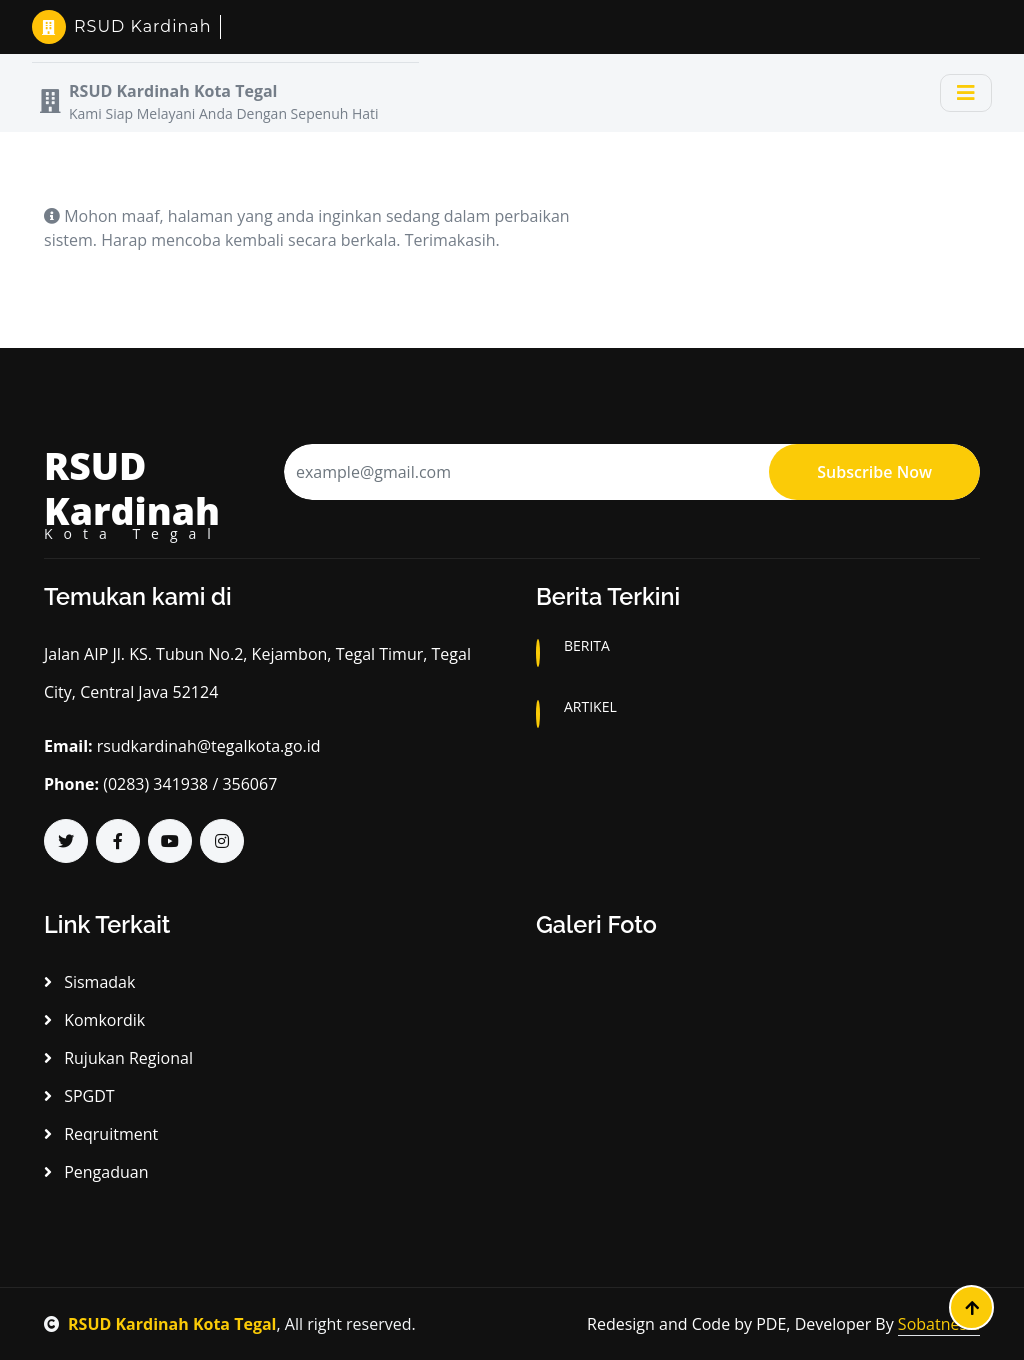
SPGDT (79, 1096)
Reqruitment (101, 1134)
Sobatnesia (939, 1324)
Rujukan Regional (118, 1058)
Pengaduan (96, 1172)
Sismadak (89, 982)
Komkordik (94, 1020)
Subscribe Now (874, 472)
